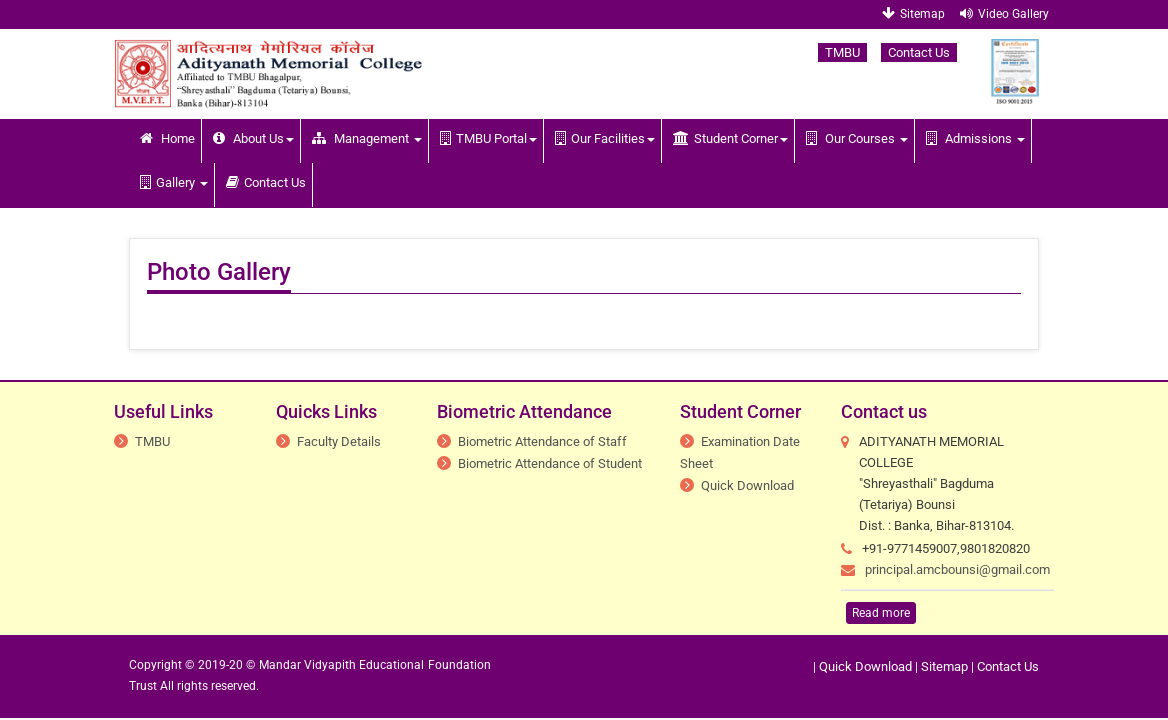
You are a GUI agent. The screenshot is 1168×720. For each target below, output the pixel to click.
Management (367, 138)
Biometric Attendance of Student (550, 463)
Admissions (975, 138)
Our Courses (857, 138)
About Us (253, 138)
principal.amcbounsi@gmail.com (957, 569)
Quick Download (747, 485)
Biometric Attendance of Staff (542, 441)
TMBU (842, 52)
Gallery (174, 182)
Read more (881, 613)
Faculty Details (339, 441)
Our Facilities (605, 138)
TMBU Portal (488, 138)
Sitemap (913, 13)
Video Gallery (1004, 13)
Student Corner (730, 138)
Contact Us (919, 52)
